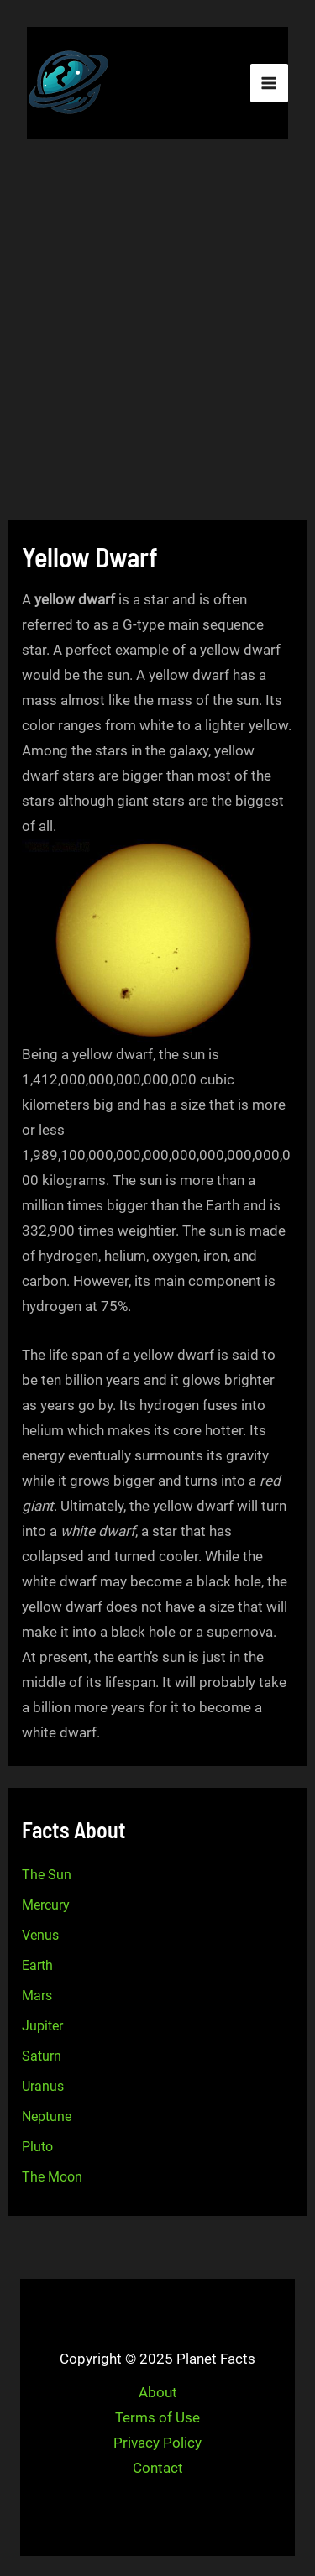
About (158, 2392)
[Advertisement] (157, 332)
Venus (40, 1935)
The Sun (46, 1875)
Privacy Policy (157, 2442)
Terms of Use (157, 2417)
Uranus (43, 2086)
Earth (37, 1965)
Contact (158, 2467)
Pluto (37, 2147)
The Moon (52, 2177)
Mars (37, 1996)
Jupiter (42, 2026)
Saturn (41, 2056)
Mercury (46, 1905)
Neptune (46, 2116)
